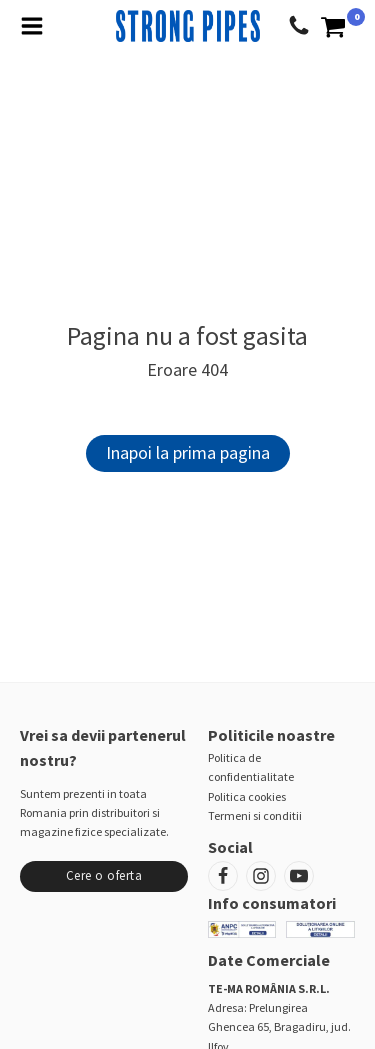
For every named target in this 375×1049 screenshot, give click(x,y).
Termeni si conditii (255, 815)
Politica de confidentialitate (251, 767)
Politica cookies (247, 796)
